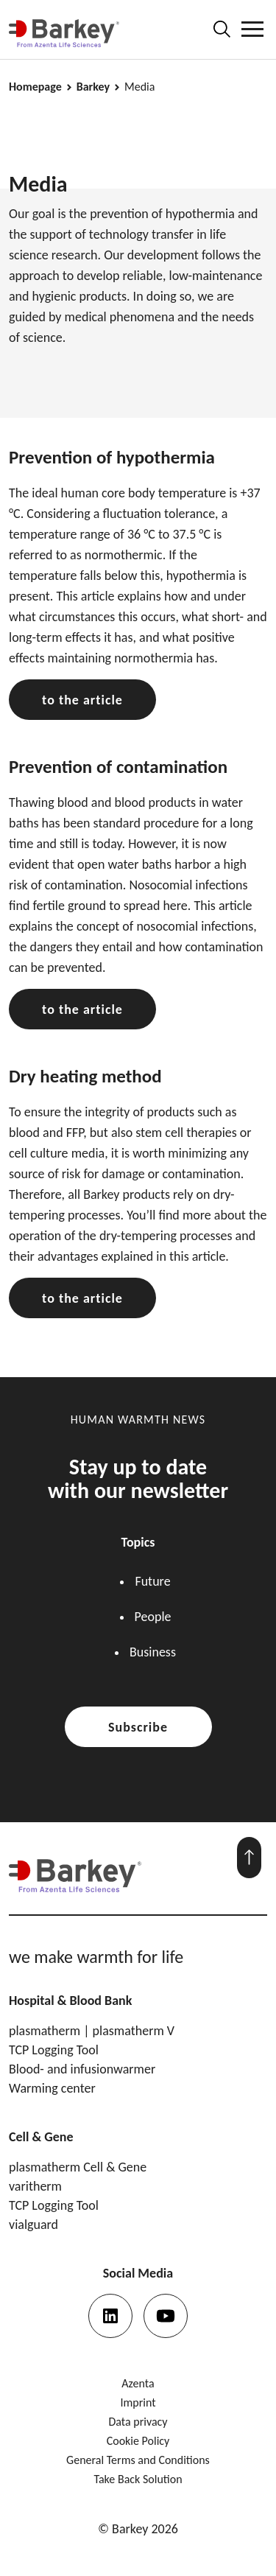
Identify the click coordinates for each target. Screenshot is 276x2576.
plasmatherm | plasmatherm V (91, 2031)
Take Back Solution (137, 2479)
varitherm (35, 2186)
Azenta (137, 2383)
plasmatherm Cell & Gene (77, 2167)
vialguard (33, 2224)
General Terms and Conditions (138, 2460)
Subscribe (138, 1727)
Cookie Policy (138, 2441)
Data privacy (137, 2422)
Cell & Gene (41, 2137)
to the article (82, 700)
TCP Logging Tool (54, 2050)
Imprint (137, 2402)
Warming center (52, 2088)
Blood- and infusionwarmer (82, 2069)
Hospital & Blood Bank (70, 2000)
